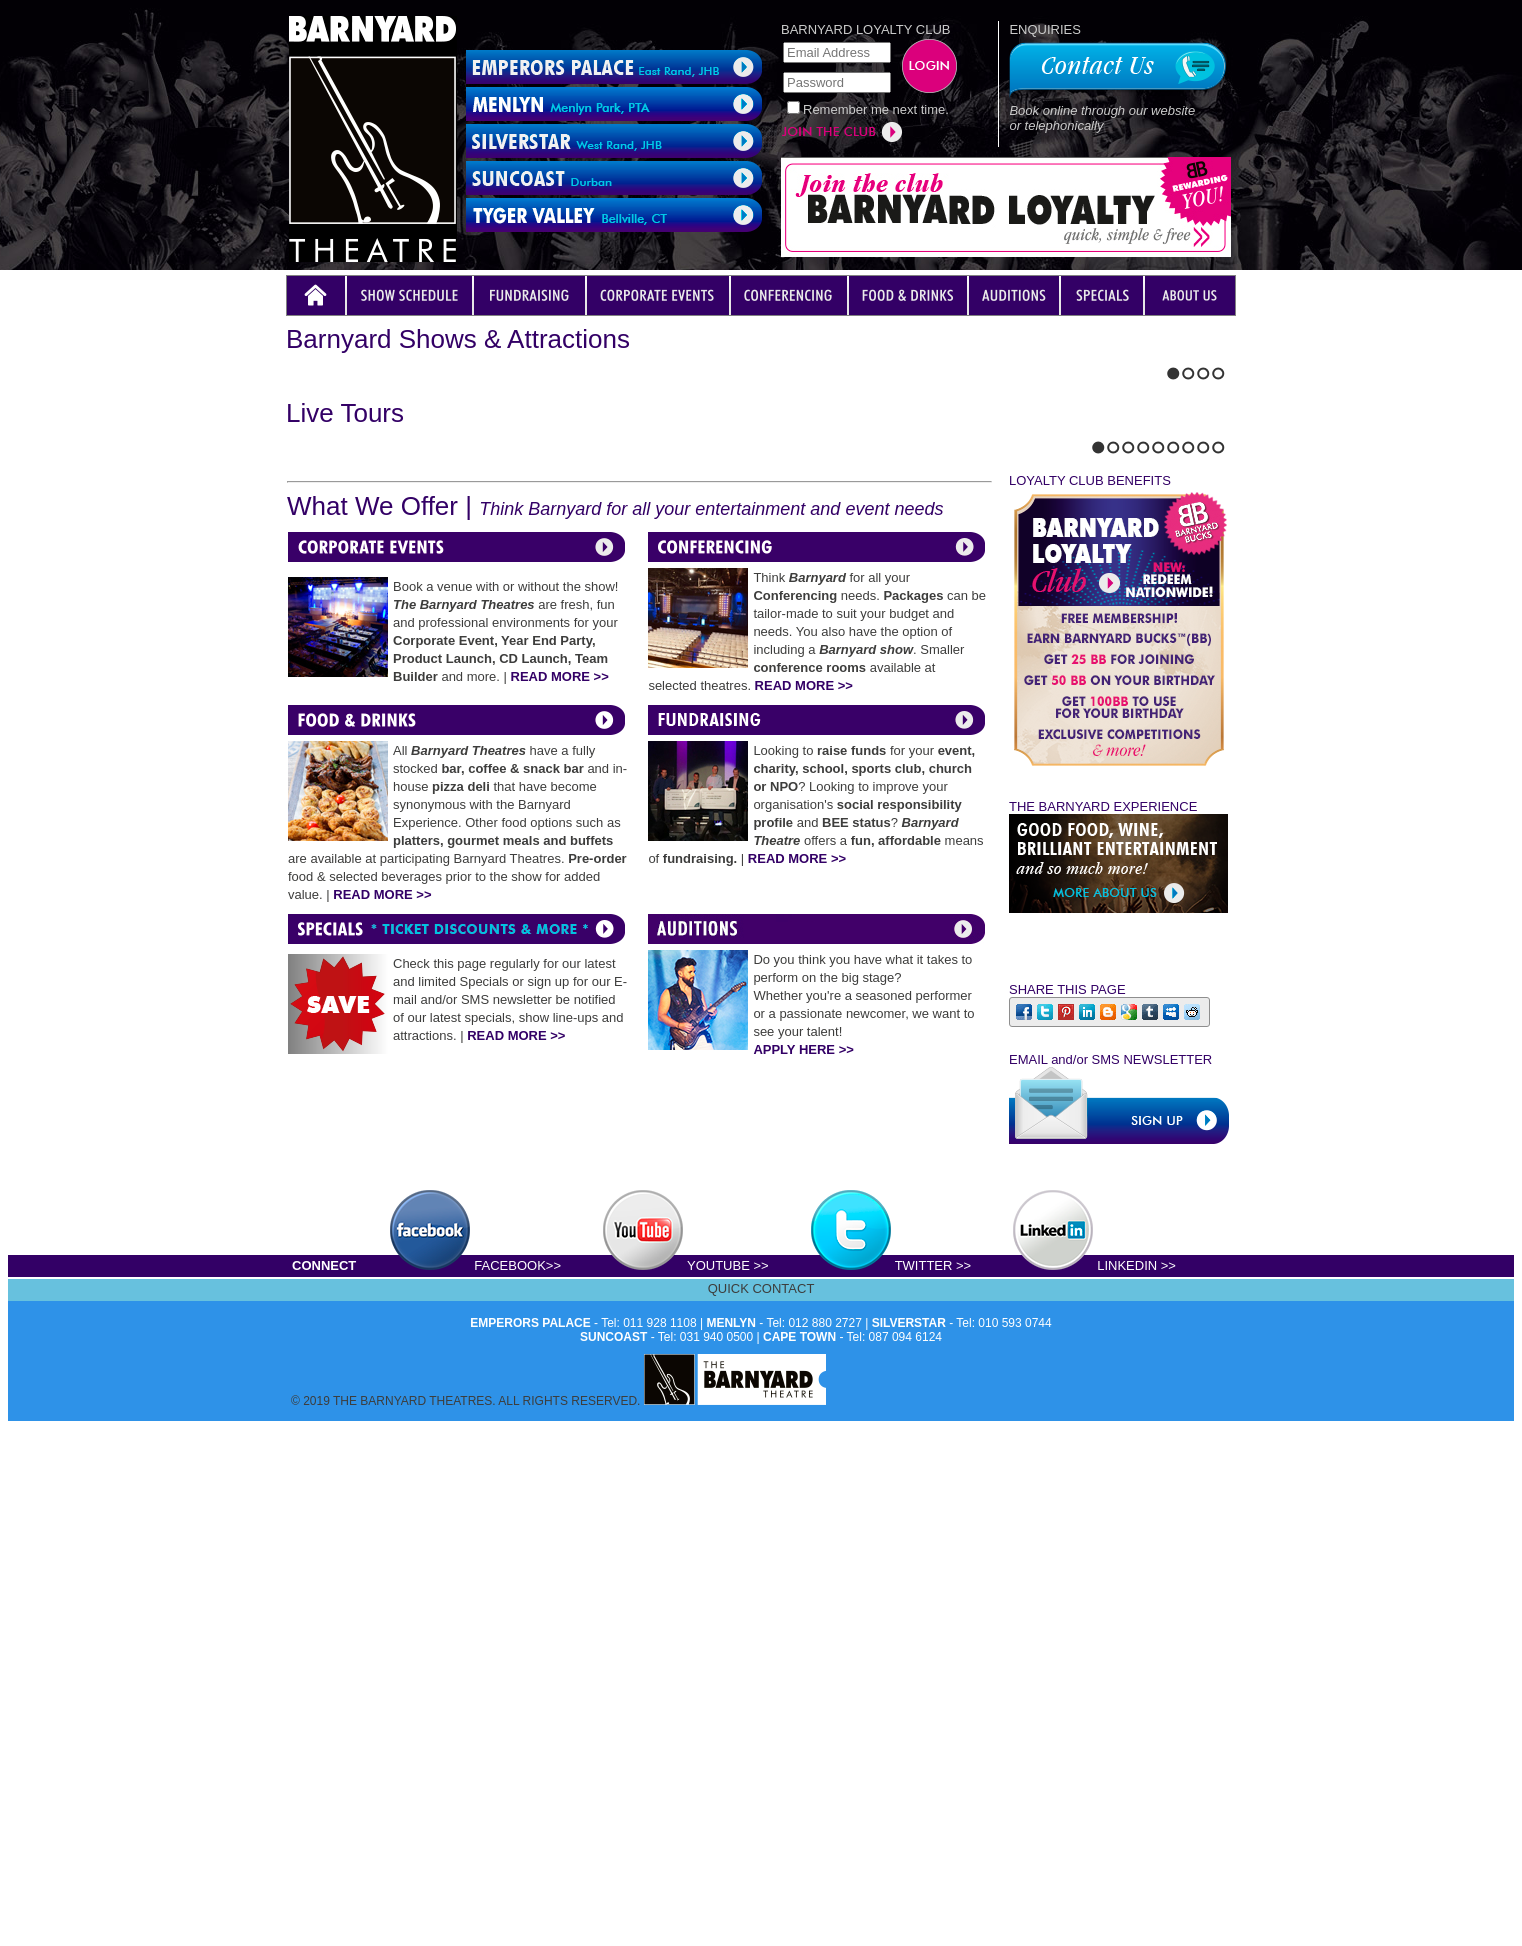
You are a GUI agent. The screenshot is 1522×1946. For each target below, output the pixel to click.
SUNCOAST (613, 1836)
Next (309, 666)
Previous (292, 666)
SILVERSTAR (909, 1822)
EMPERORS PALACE (530, 1822)
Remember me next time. (876, 109)
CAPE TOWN (799, 1836)
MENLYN (731, 1822)
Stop (334, 666)
